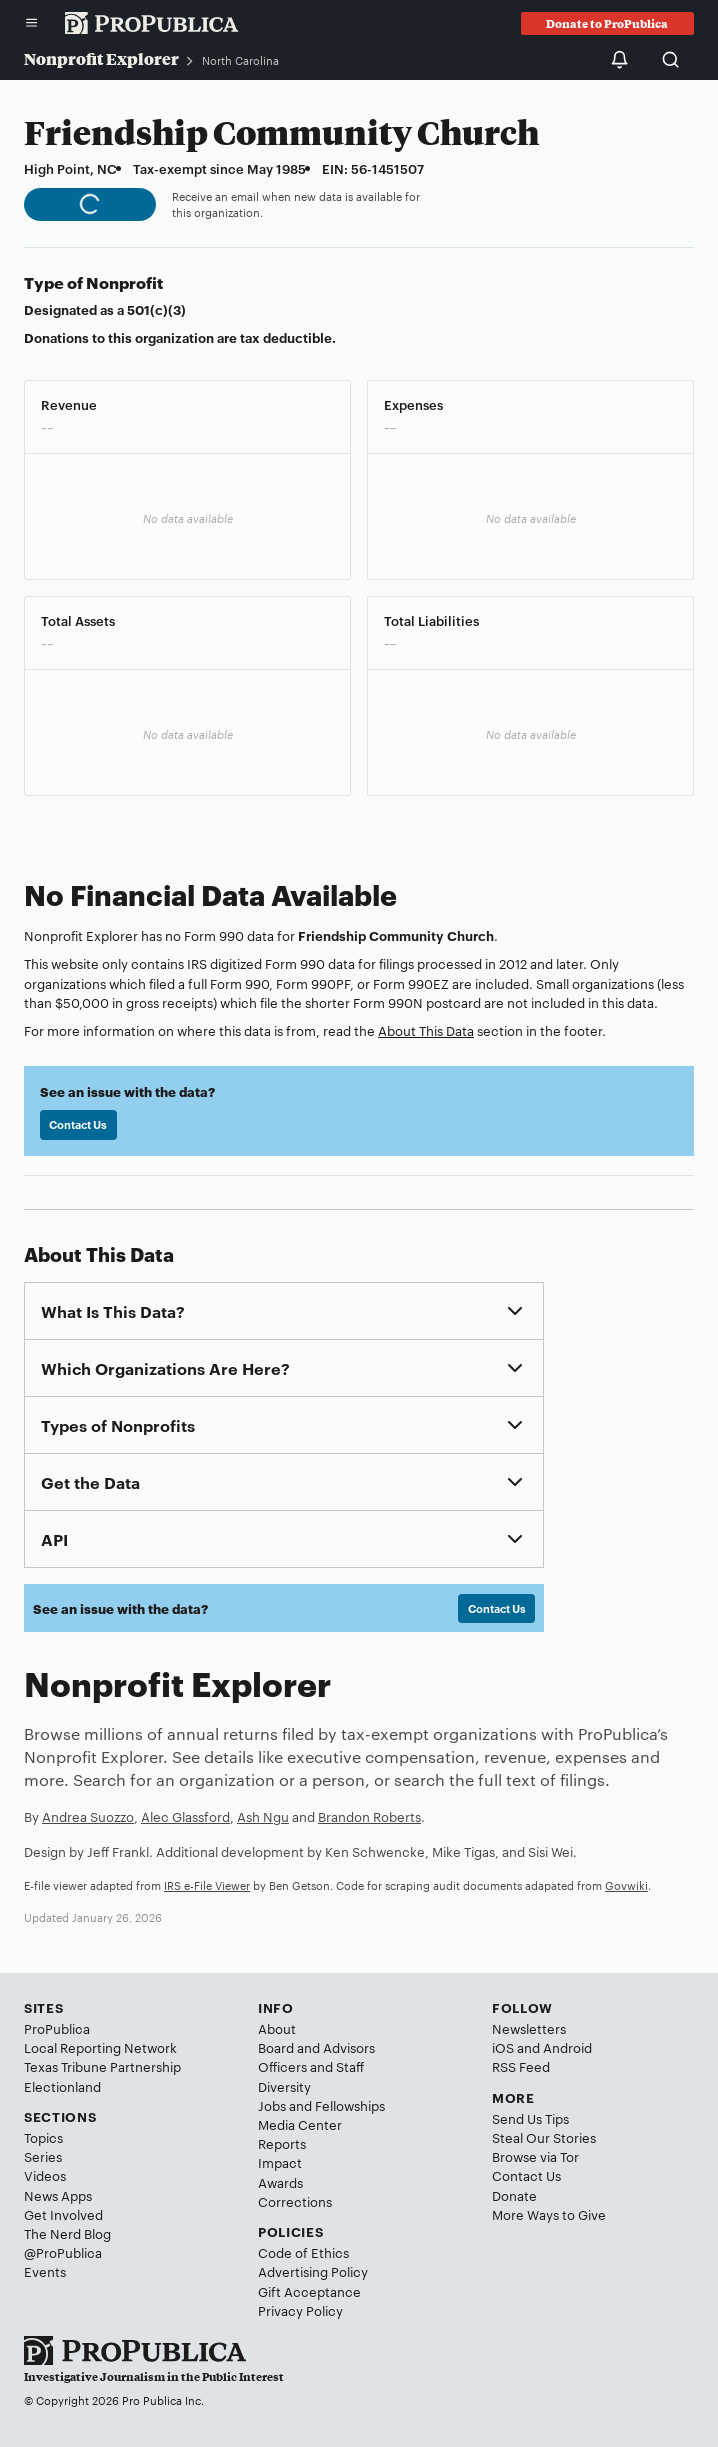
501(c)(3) (156, 309)
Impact (280, 2162)
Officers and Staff (311, 2066)
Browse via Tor (535, 2156)
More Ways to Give (549, 2214)
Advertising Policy (313, 2271)
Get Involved (63, 2214)
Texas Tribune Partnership (102, 2066)
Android (567, 2047)
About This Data (426, 1030)
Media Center (300, 2124)
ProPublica (57, 2028)
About (277, 2028)
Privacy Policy (300, 2310)
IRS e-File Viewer (207, 1885)
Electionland (62, 2086)
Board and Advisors (316, 2047)
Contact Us (78, 1124)
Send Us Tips (530, 2118)
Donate (514, 2195)
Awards (280, 2182)
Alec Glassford (185, 1816)
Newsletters (529, 2028)
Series (43, 2156)
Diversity (284, 2086)
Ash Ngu (263, 1816)
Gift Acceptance (309, 2291)
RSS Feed (521, 2066)
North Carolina (240, 60)
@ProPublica (63, 2252)
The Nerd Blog (67, 2233)
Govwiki (626, 1885)
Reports (282, 2143)
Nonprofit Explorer (101, 58)
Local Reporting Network (100, 2047)
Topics (43, 2137)
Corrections (295, 2201)
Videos (45, 2175)
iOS (503, 2047)
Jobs (272, 2105)
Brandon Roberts (369, 1816)
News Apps (58, 2195)
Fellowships (350, 2105)
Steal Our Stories (544, 2137)
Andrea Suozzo (88, 1816)
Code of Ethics (303, 2252)
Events (45, 2271)
